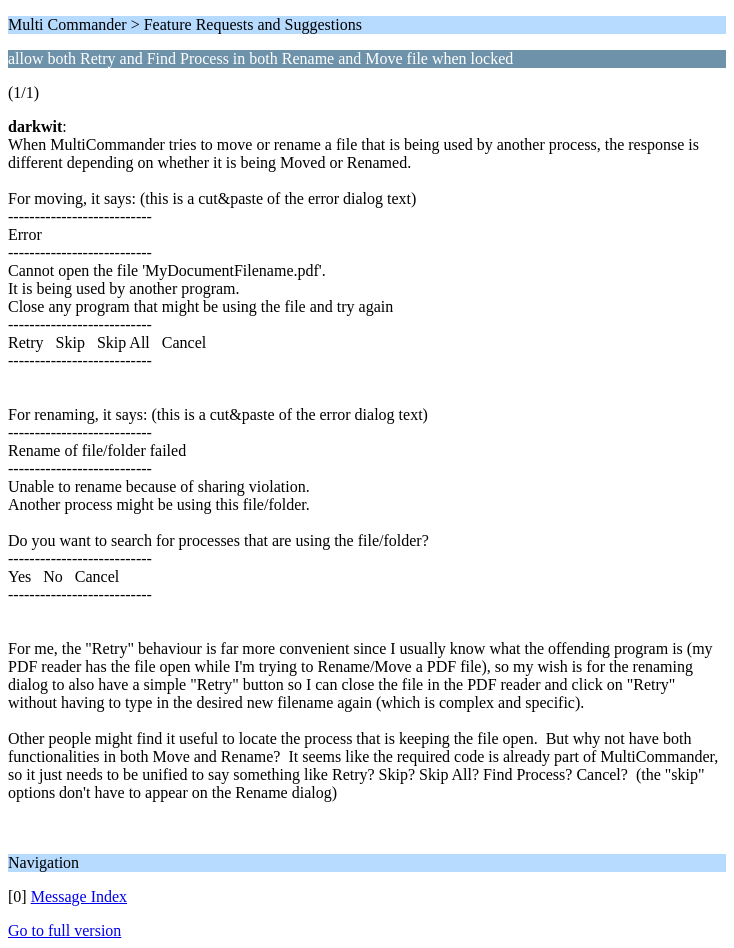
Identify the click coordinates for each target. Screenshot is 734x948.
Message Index (79, 896)
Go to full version (64, 930)
